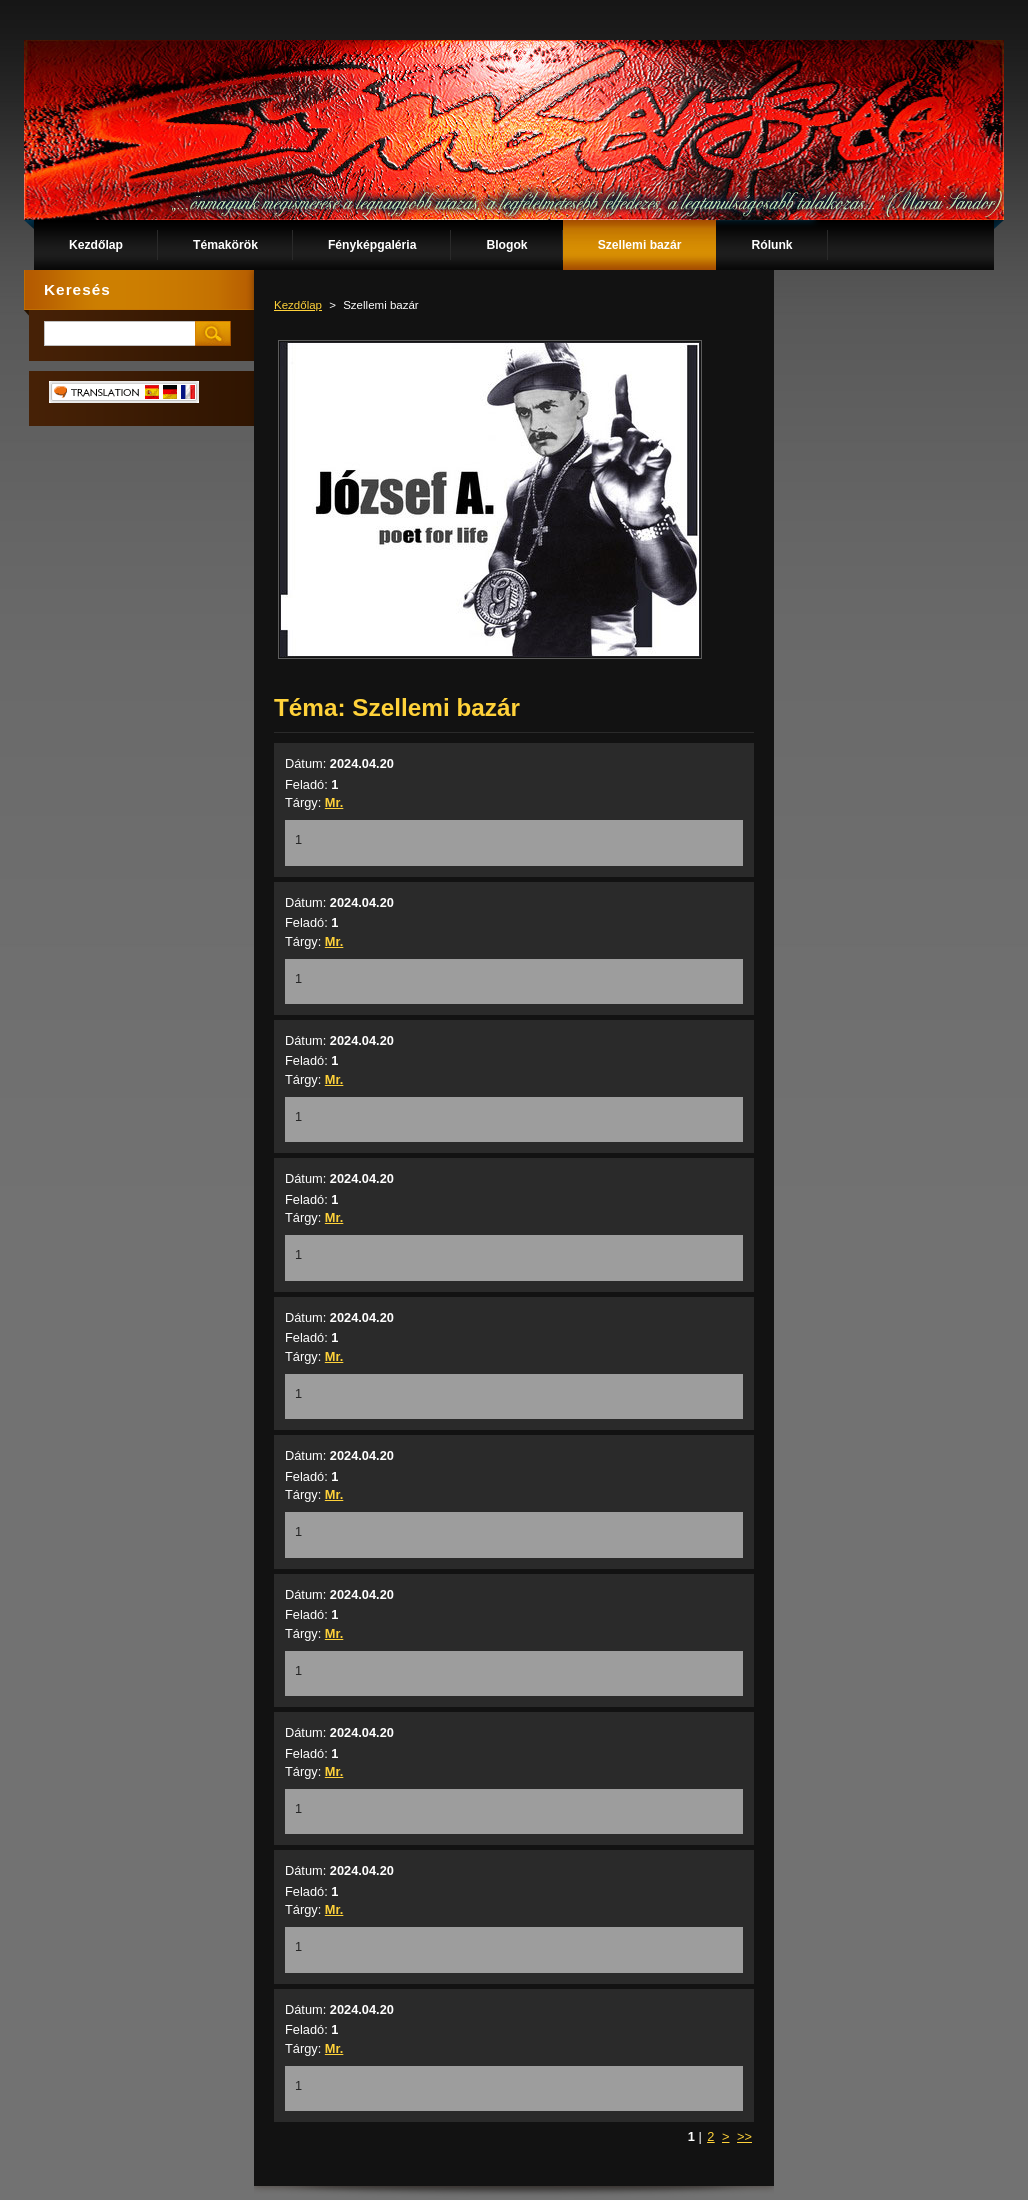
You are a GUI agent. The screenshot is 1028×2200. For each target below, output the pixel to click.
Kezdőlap (298, 305)
